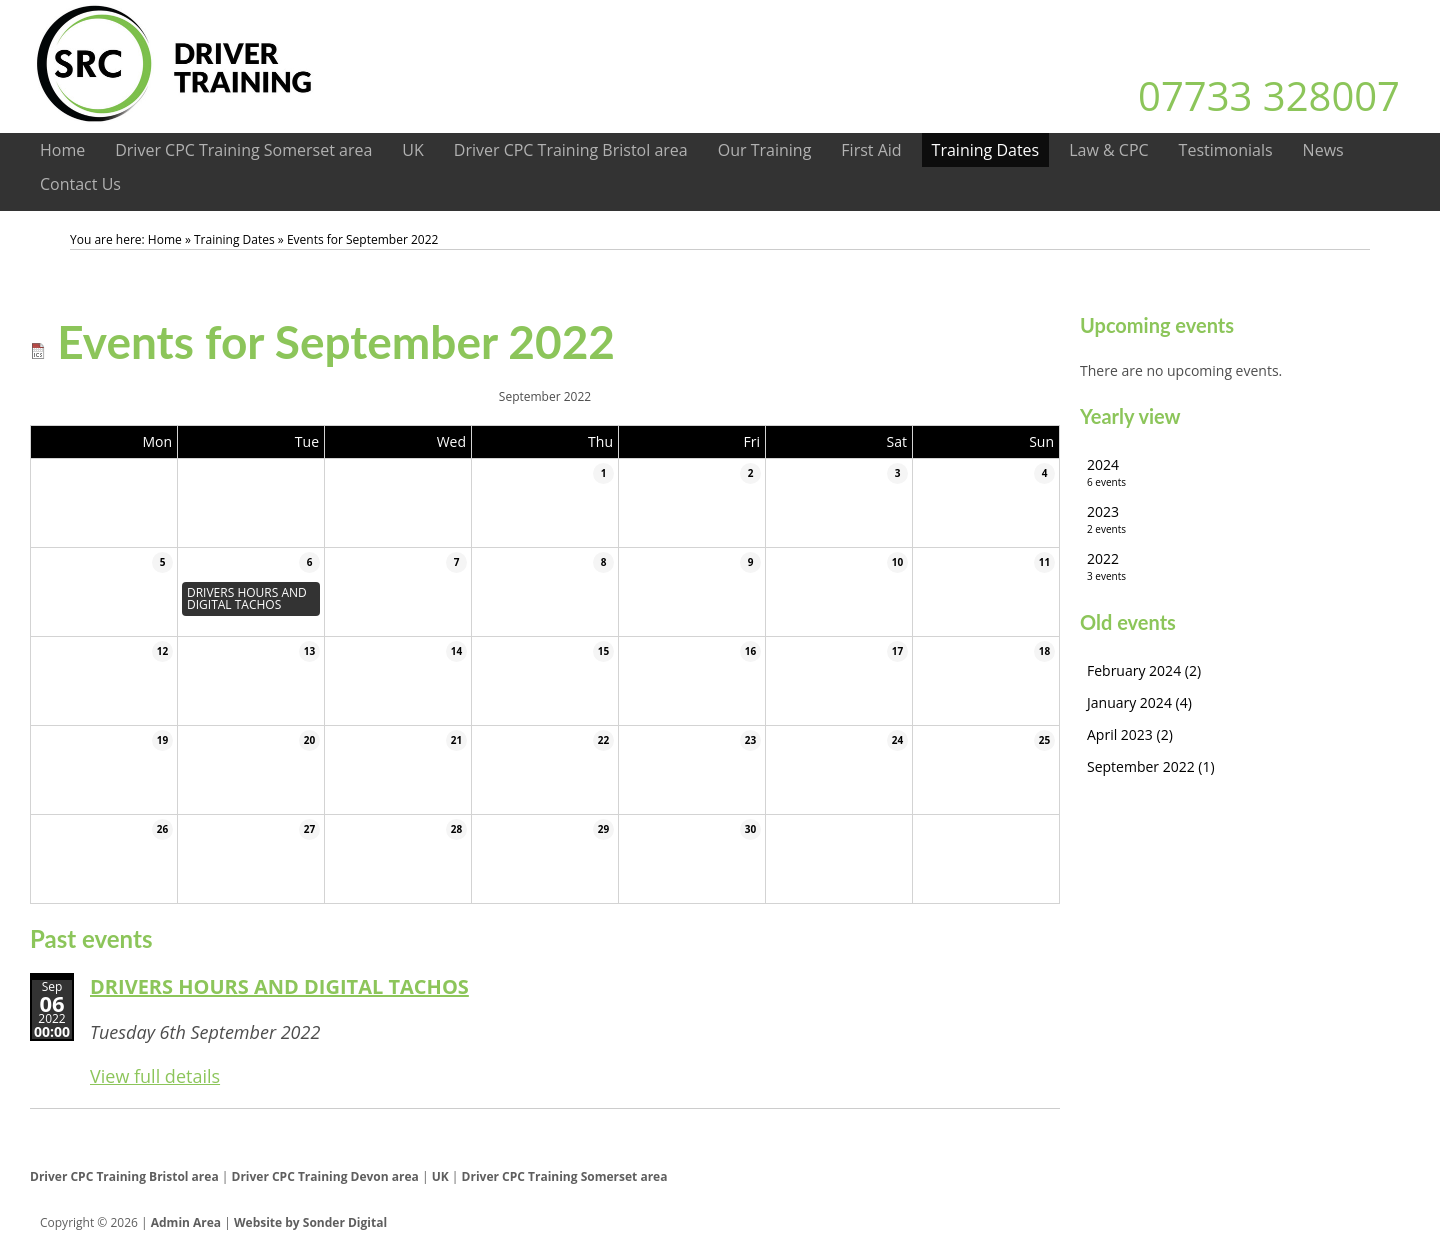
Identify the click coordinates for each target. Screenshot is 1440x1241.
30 (750, 829)
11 (1044, 562)
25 (1044, 740)
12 (162, 651)
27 (309, 829)
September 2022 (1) (1151, 766)
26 (162, 829)
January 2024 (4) (1139, 702)
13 (309, 651)
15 (603, 651)
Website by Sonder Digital (310, 1222)
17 (897, 651)
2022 (1245, 566)
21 (456, 740)
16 (750, 651)
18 (1044, 651)
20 (309, 740)
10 (897, 562)
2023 (1245, 519)
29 (603, 829)
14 (456, 651)
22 (603, 740)
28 (456, 829)
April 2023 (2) (1130, 734)
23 (750, 740)
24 (897, 740)
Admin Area (186, 1222)
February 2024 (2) (1144, 670)
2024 (1245, 472)
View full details (155, 1076)
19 (162, 740)
